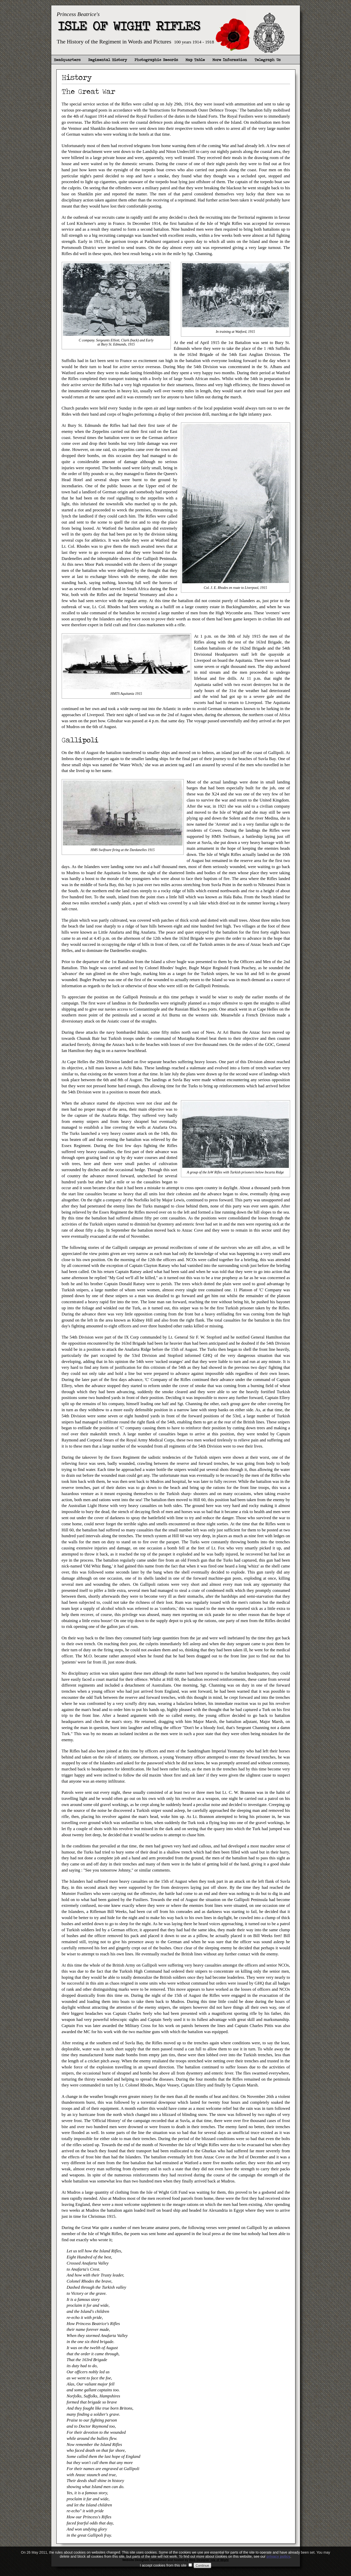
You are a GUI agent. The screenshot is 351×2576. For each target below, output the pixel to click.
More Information (229, 59)
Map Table (195, 59)
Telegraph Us (267, 59)
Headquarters (67, 59)
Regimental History (107, 59)
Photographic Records (156, 59)
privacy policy (278, 2562)
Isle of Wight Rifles (129, 25)
